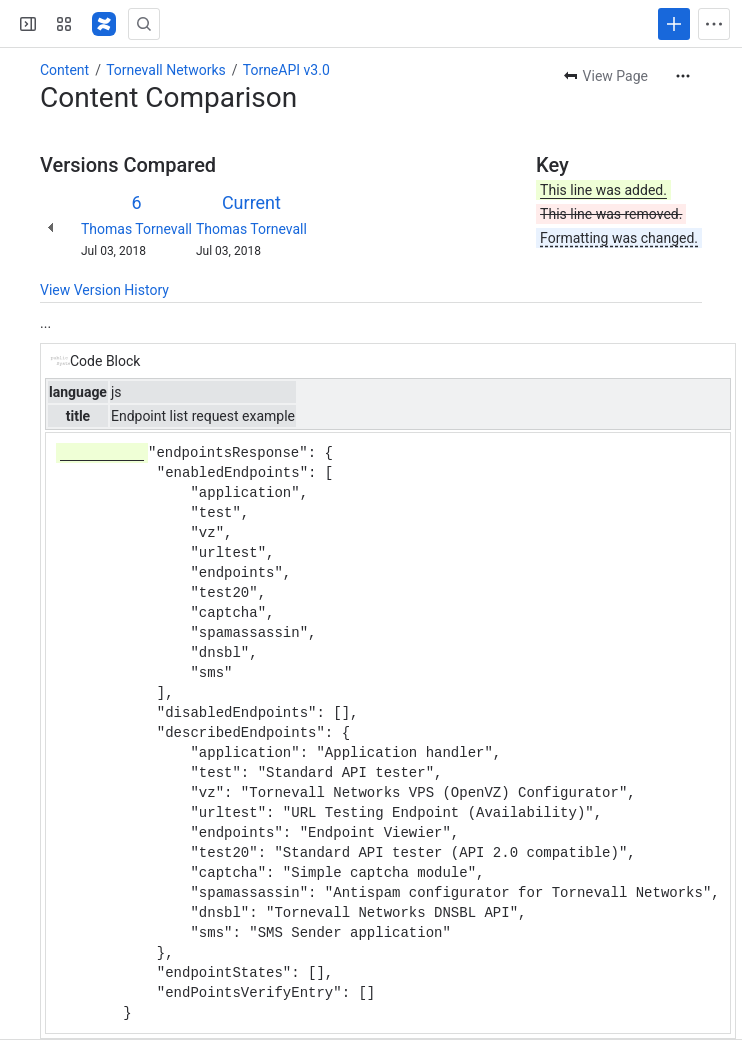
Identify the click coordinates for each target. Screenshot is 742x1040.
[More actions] (683, 76)
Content (64, 70)
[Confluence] (104, 24)
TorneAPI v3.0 (286, 70)
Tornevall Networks (166, 70)
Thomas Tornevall (136, 229)
